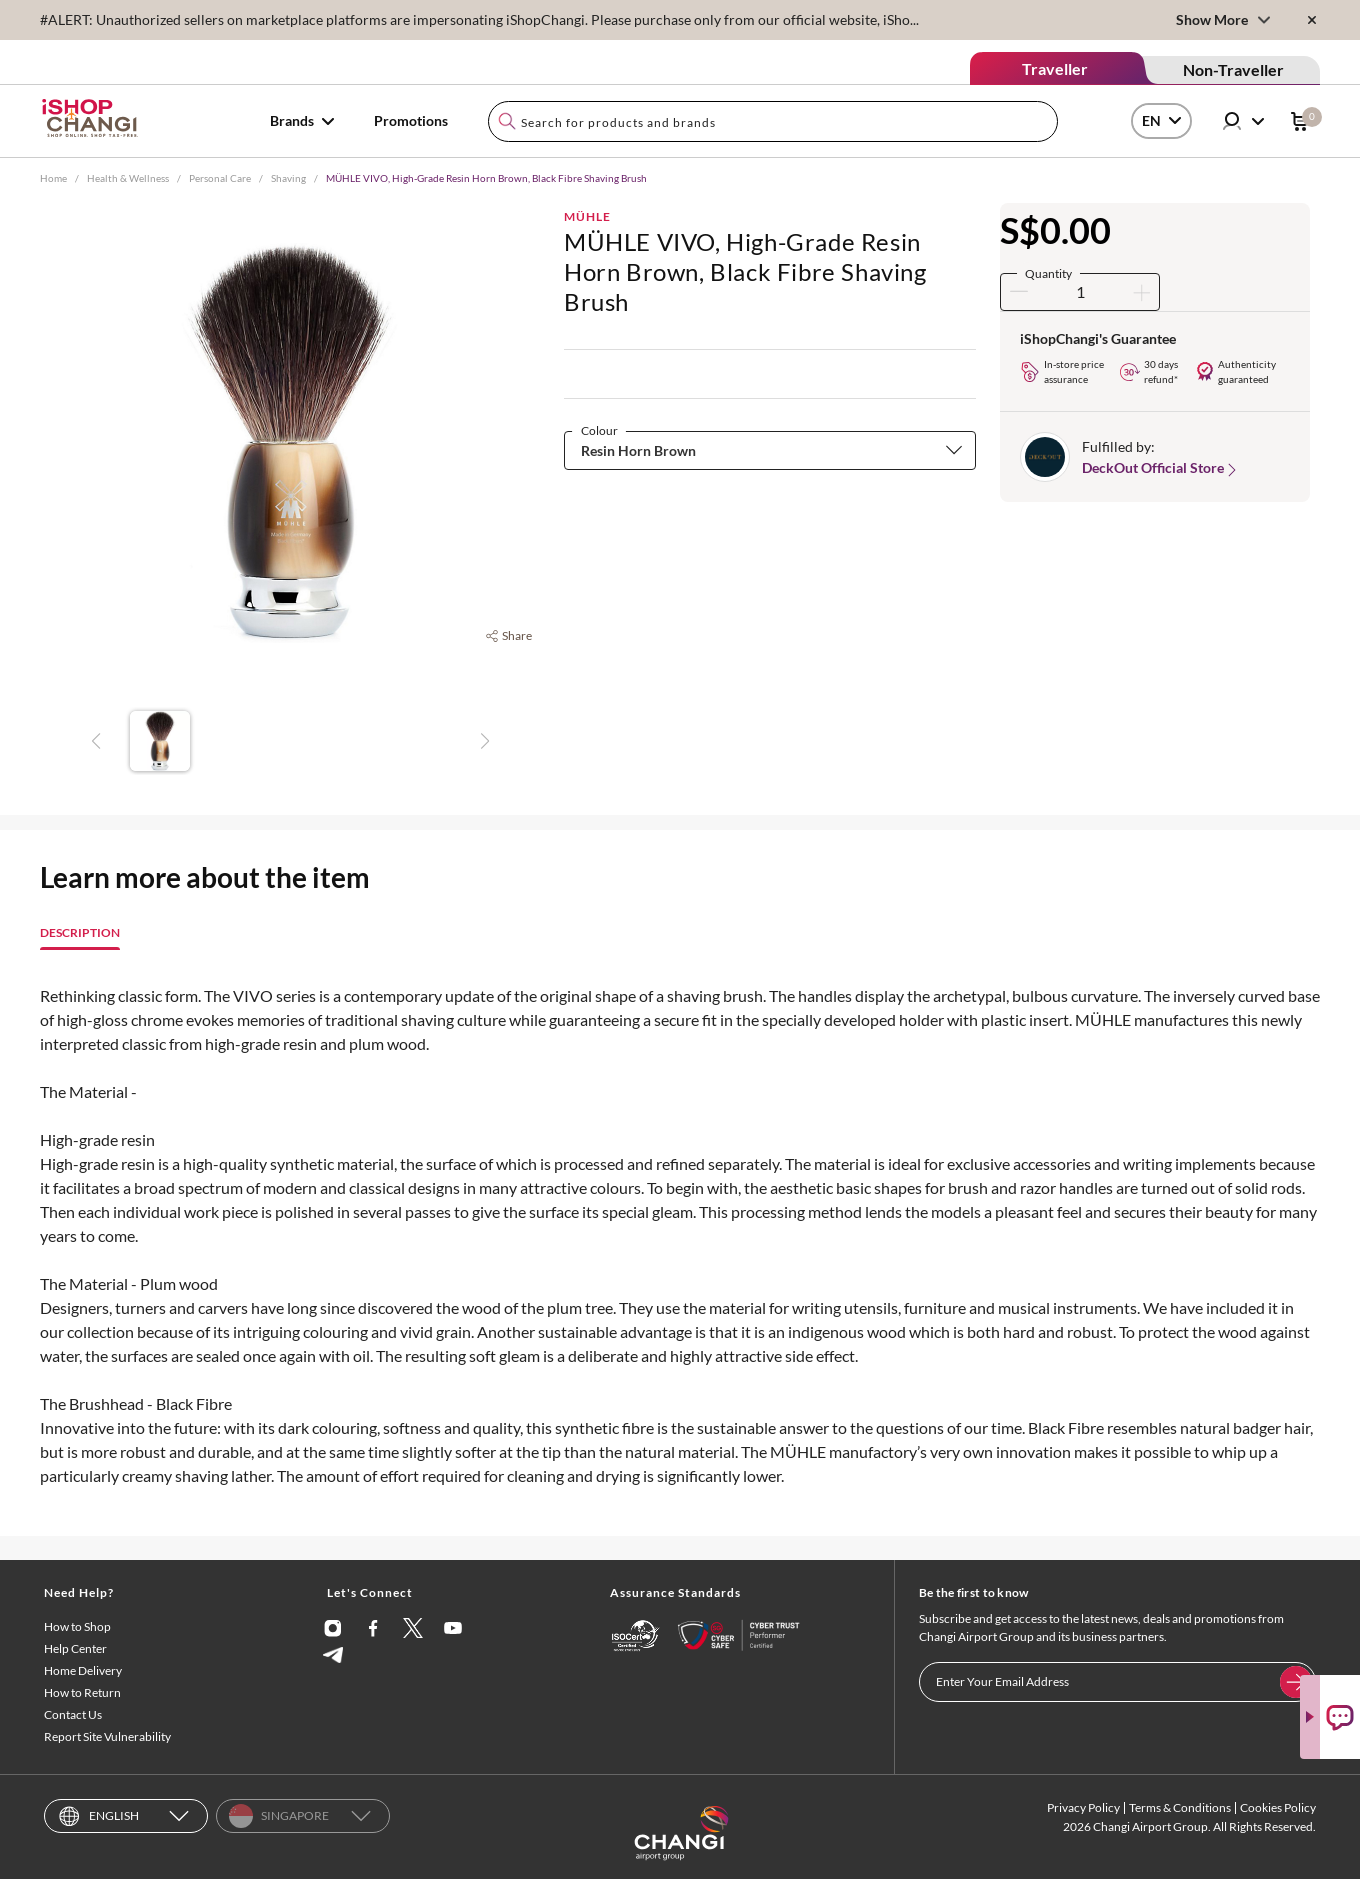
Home (53, 178)
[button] (770, 450)
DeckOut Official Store (1161, 468)
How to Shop (77, 1626)
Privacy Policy (1083, 1807)
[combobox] (773, 121)
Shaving (288, 178)
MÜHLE (587, 216)
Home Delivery (83, 1670)
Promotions (411, 120)
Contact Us (73, 1714)
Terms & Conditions (1180, 1807)
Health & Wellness (128, 178)
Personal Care (220, 178)
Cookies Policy (1278, 1807)
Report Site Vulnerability (107, 1736)
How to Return (82, 1692)
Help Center (75, 1648)
